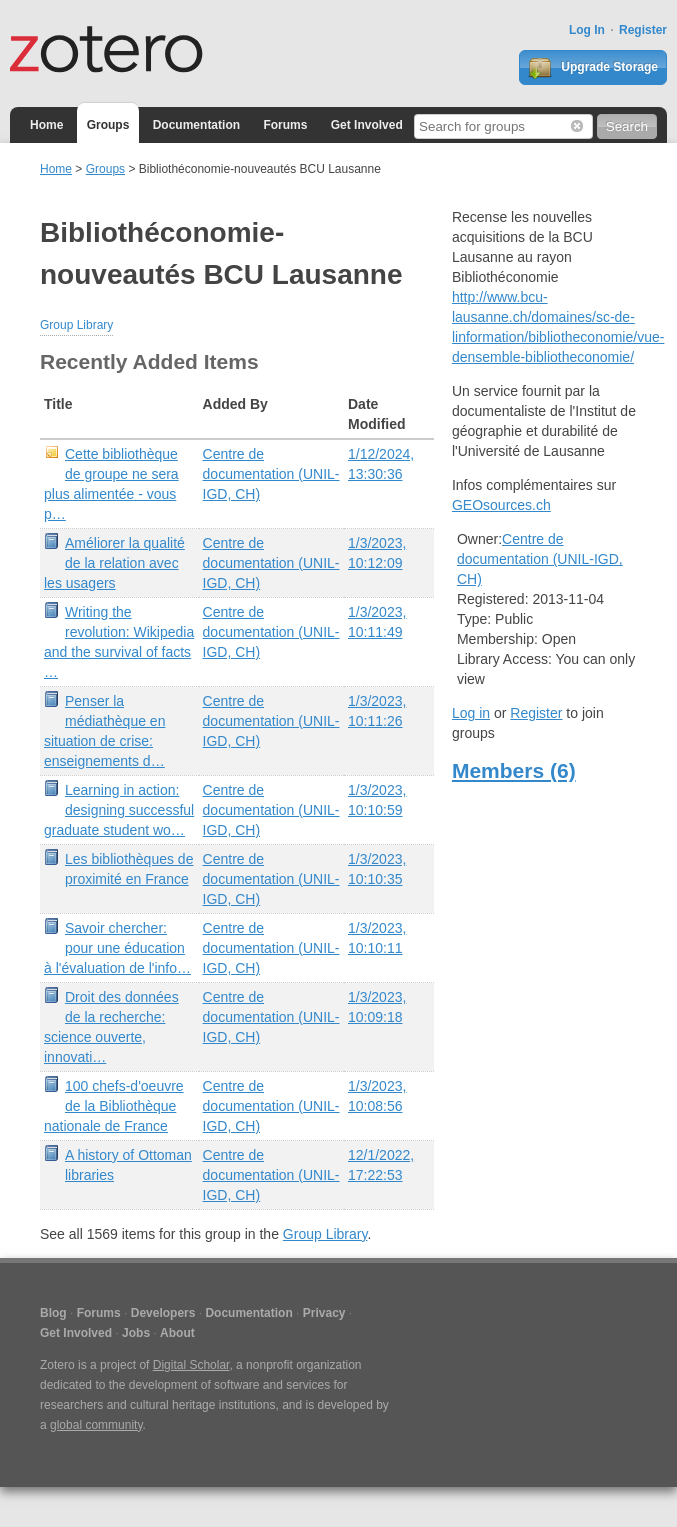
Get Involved (367, 125)
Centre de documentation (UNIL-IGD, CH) (271, 474)
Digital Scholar (191, 1365)
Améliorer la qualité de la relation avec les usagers (114, 563)
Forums (285, 125)
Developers (163, 1313)
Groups (108, 125)
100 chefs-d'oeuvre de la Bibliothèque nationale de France (114, 1106)
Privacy (324, 1313)
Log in (471, 713)
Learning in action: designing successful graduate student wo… (119, 810)
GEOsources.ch (501, 505)
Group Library (76, 325)
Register (643, 30)
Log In (587, 30)
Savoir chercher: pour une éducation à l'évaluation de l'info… (117, 948)
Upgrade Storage (593, 68)
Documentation (196, 125)
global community (96, 1425)
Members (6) (514, 770)
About (177, 1333)
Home (46, 125)
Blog (53, 1313)
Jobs (136, 1333)
